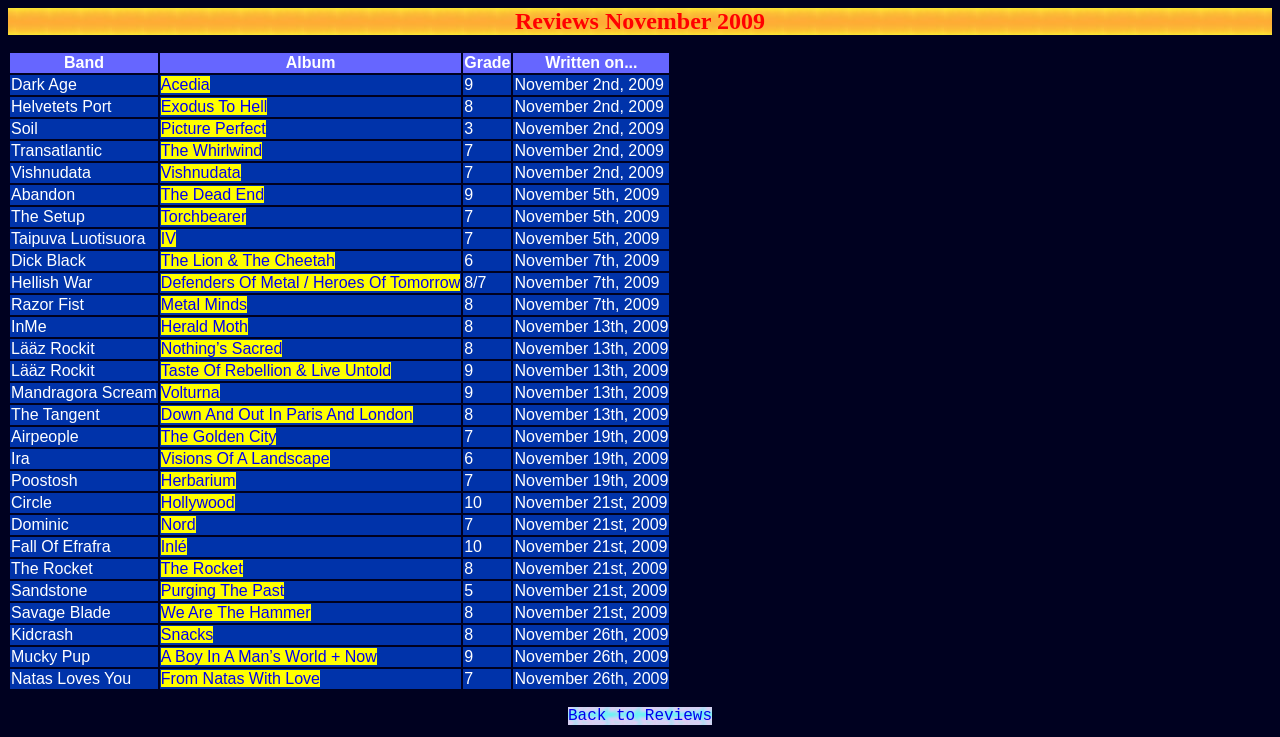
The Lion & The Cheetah (248, 260)
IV (168, 238)
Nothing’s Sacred (222, 348)
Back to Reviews (640, 718)
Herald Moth (204, 326)
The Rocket (202, 568)
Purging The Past (222, 590)
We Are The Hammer (236, 612)
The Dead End (212, 194)
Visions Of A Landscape (245, 458)
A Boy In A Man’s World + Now (269, 656)
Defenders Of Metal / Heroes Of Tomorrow (310, 282)
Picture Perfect (213, 128)
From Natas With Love (240, 678)
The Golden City (219, 436)
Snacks (187, 634)
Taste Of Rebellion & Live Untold (276, 370)
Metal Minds (204, 304)
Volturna (190, 392)
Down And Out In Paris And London (287, 414)
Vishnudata (201, 172)
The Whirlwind (211, 150)
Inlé (174, 546)
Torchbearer (203, 216)
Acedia (185, 84)
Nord (178, 524)
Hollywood (198, 502)
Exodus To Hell (214, 106)
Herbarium (198, 480)
